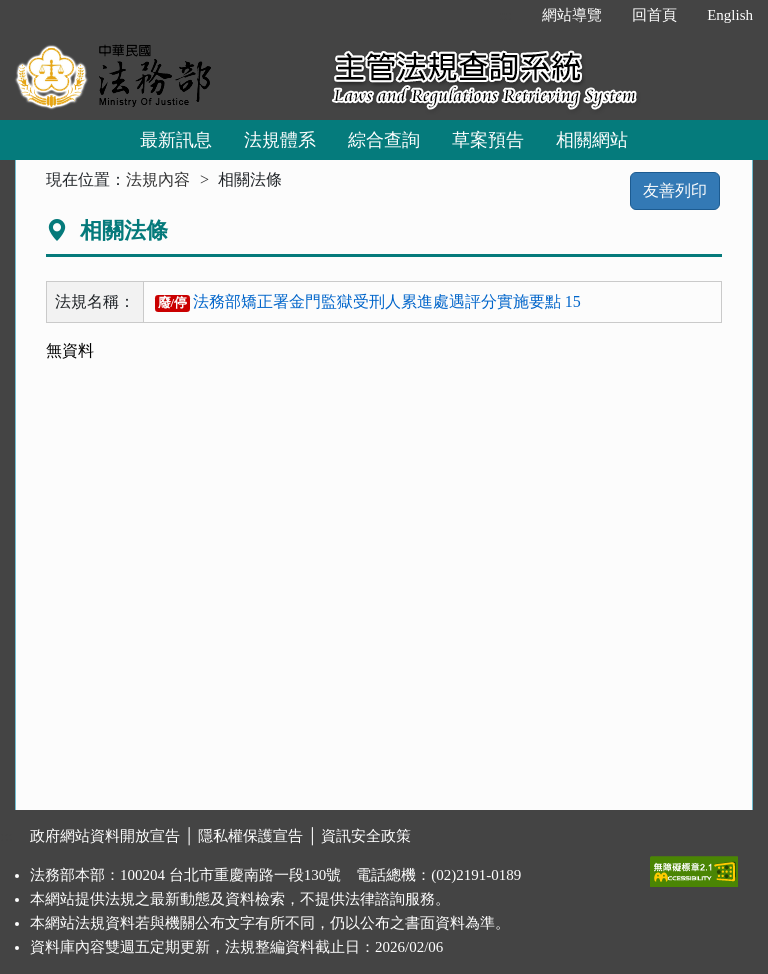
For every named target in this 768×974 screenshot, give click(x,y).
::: (506, 15)
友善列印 (675, 190)
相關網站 (592, 140)
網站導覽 (572, 15)
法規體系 (280, 140)
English (730, 15)
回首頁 (654, 15)
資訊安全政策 (366, 836)
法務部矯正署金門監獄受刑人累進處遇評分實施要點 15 (368, 301)
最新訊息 (176, 140)
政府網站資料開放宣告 (105, 836)
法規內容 (158, 179)
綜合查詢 (384, 140)
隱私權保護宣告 (250, 836)
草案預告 (488, 140)
